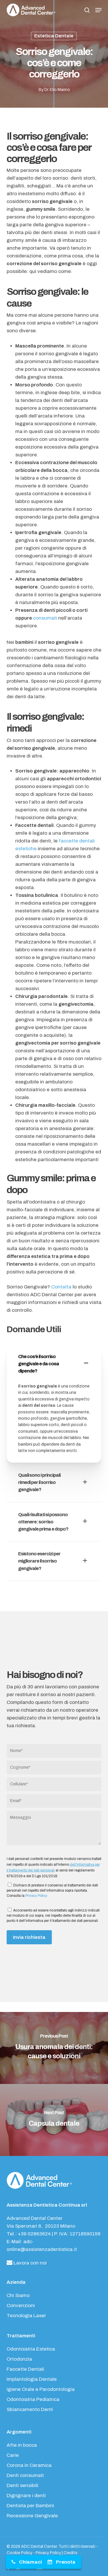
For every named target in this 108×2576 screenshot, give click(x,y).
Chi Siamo (18, 2295)
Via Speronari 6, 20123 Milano (41, 2226)
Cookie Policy (19, 2553)
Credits (70, 2553)
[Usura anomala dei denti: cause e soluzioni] (54, 2048)
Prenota (65, 2562)
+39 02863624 (34, 2234)
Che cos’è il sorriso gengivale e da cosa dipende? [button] (54, 1363)
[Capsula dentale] (54, 2120)
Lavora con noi (27, 2263)
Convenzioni (21, 2305)
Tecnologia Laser (26, 2315)
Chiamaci (30, 2562)
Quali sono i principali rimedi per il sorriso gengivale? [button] (54, 1482)
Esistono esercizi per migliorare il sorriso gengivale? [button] (54, 1561)
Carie (13, 2455)
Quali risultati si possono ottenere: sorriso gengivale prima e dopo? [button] (54, 1521)
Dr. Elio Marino (57, 90)
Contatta (62, 1287)
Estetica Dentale (53, 36)
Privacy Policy (36, 1896)
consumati (45, 618)
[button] (98, 10)
